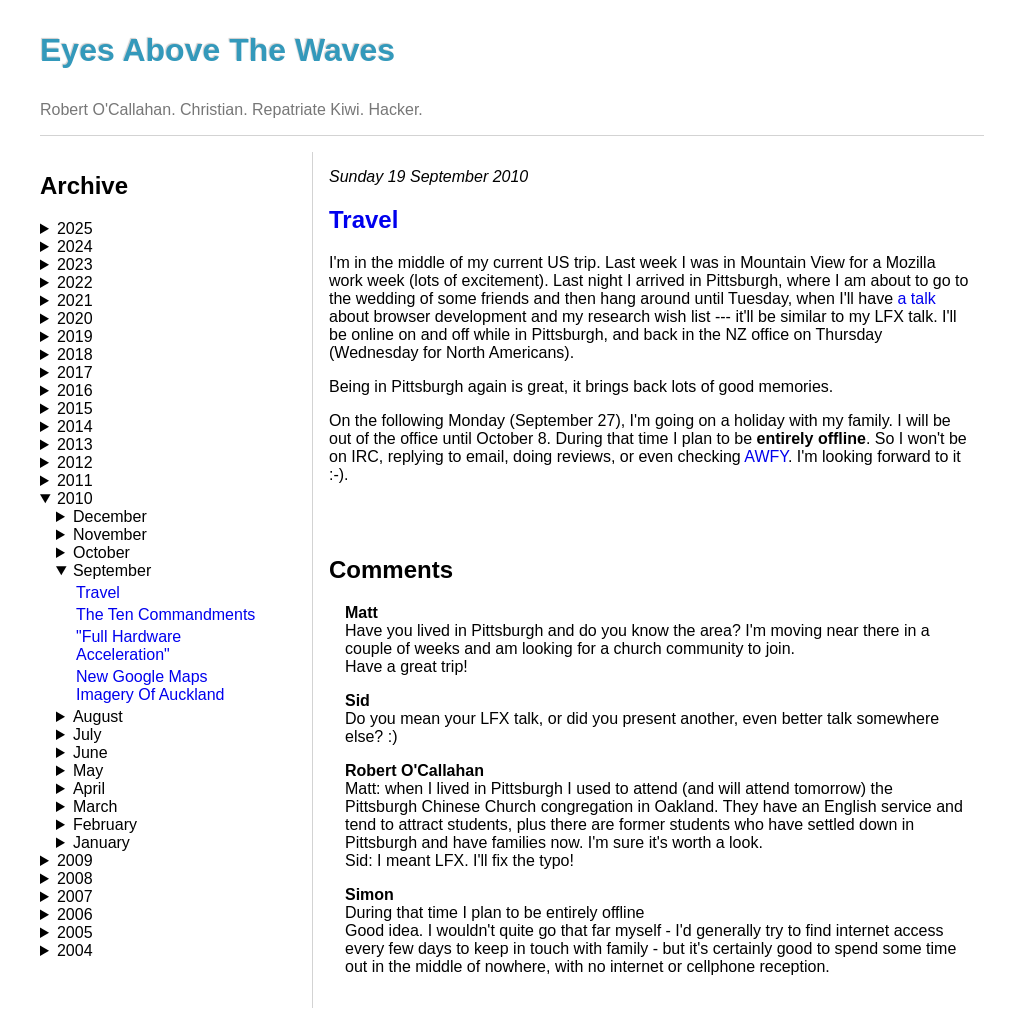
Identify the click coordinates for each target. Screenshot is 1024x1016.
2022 (75, 282)
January (101, 842)
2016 (75, 390)
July (87, 734)
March (95, 806)
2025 (75, 228)
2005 (75, 932)
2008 (75, 878)
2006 (75, 914)
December (110, 516)
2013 (75, 444)
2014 (75, 426)
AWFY (766, 456)
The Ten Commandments (165, 614)
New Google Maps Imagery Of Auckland (150, 685)
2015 (75, 408)
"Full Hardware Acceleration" (128, 645)
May (88, 770)
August (98, 716)
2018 (75, 354)
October (101, 552)
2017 (75, 372)
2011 (75, 480)
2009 (75, 860)
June (90, 752)
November (110, 534)
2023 (75, 264)
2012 (75, 462)
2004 (75, 950)
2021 (75, 300)
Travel (98, 592)
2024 (75, 246)
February (105, 824)
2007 (75, 896)
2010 (75, 498)
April (89, 788)
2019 (75, 336)
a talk (916, 298)
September (112, 570)
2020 (75, 318)
